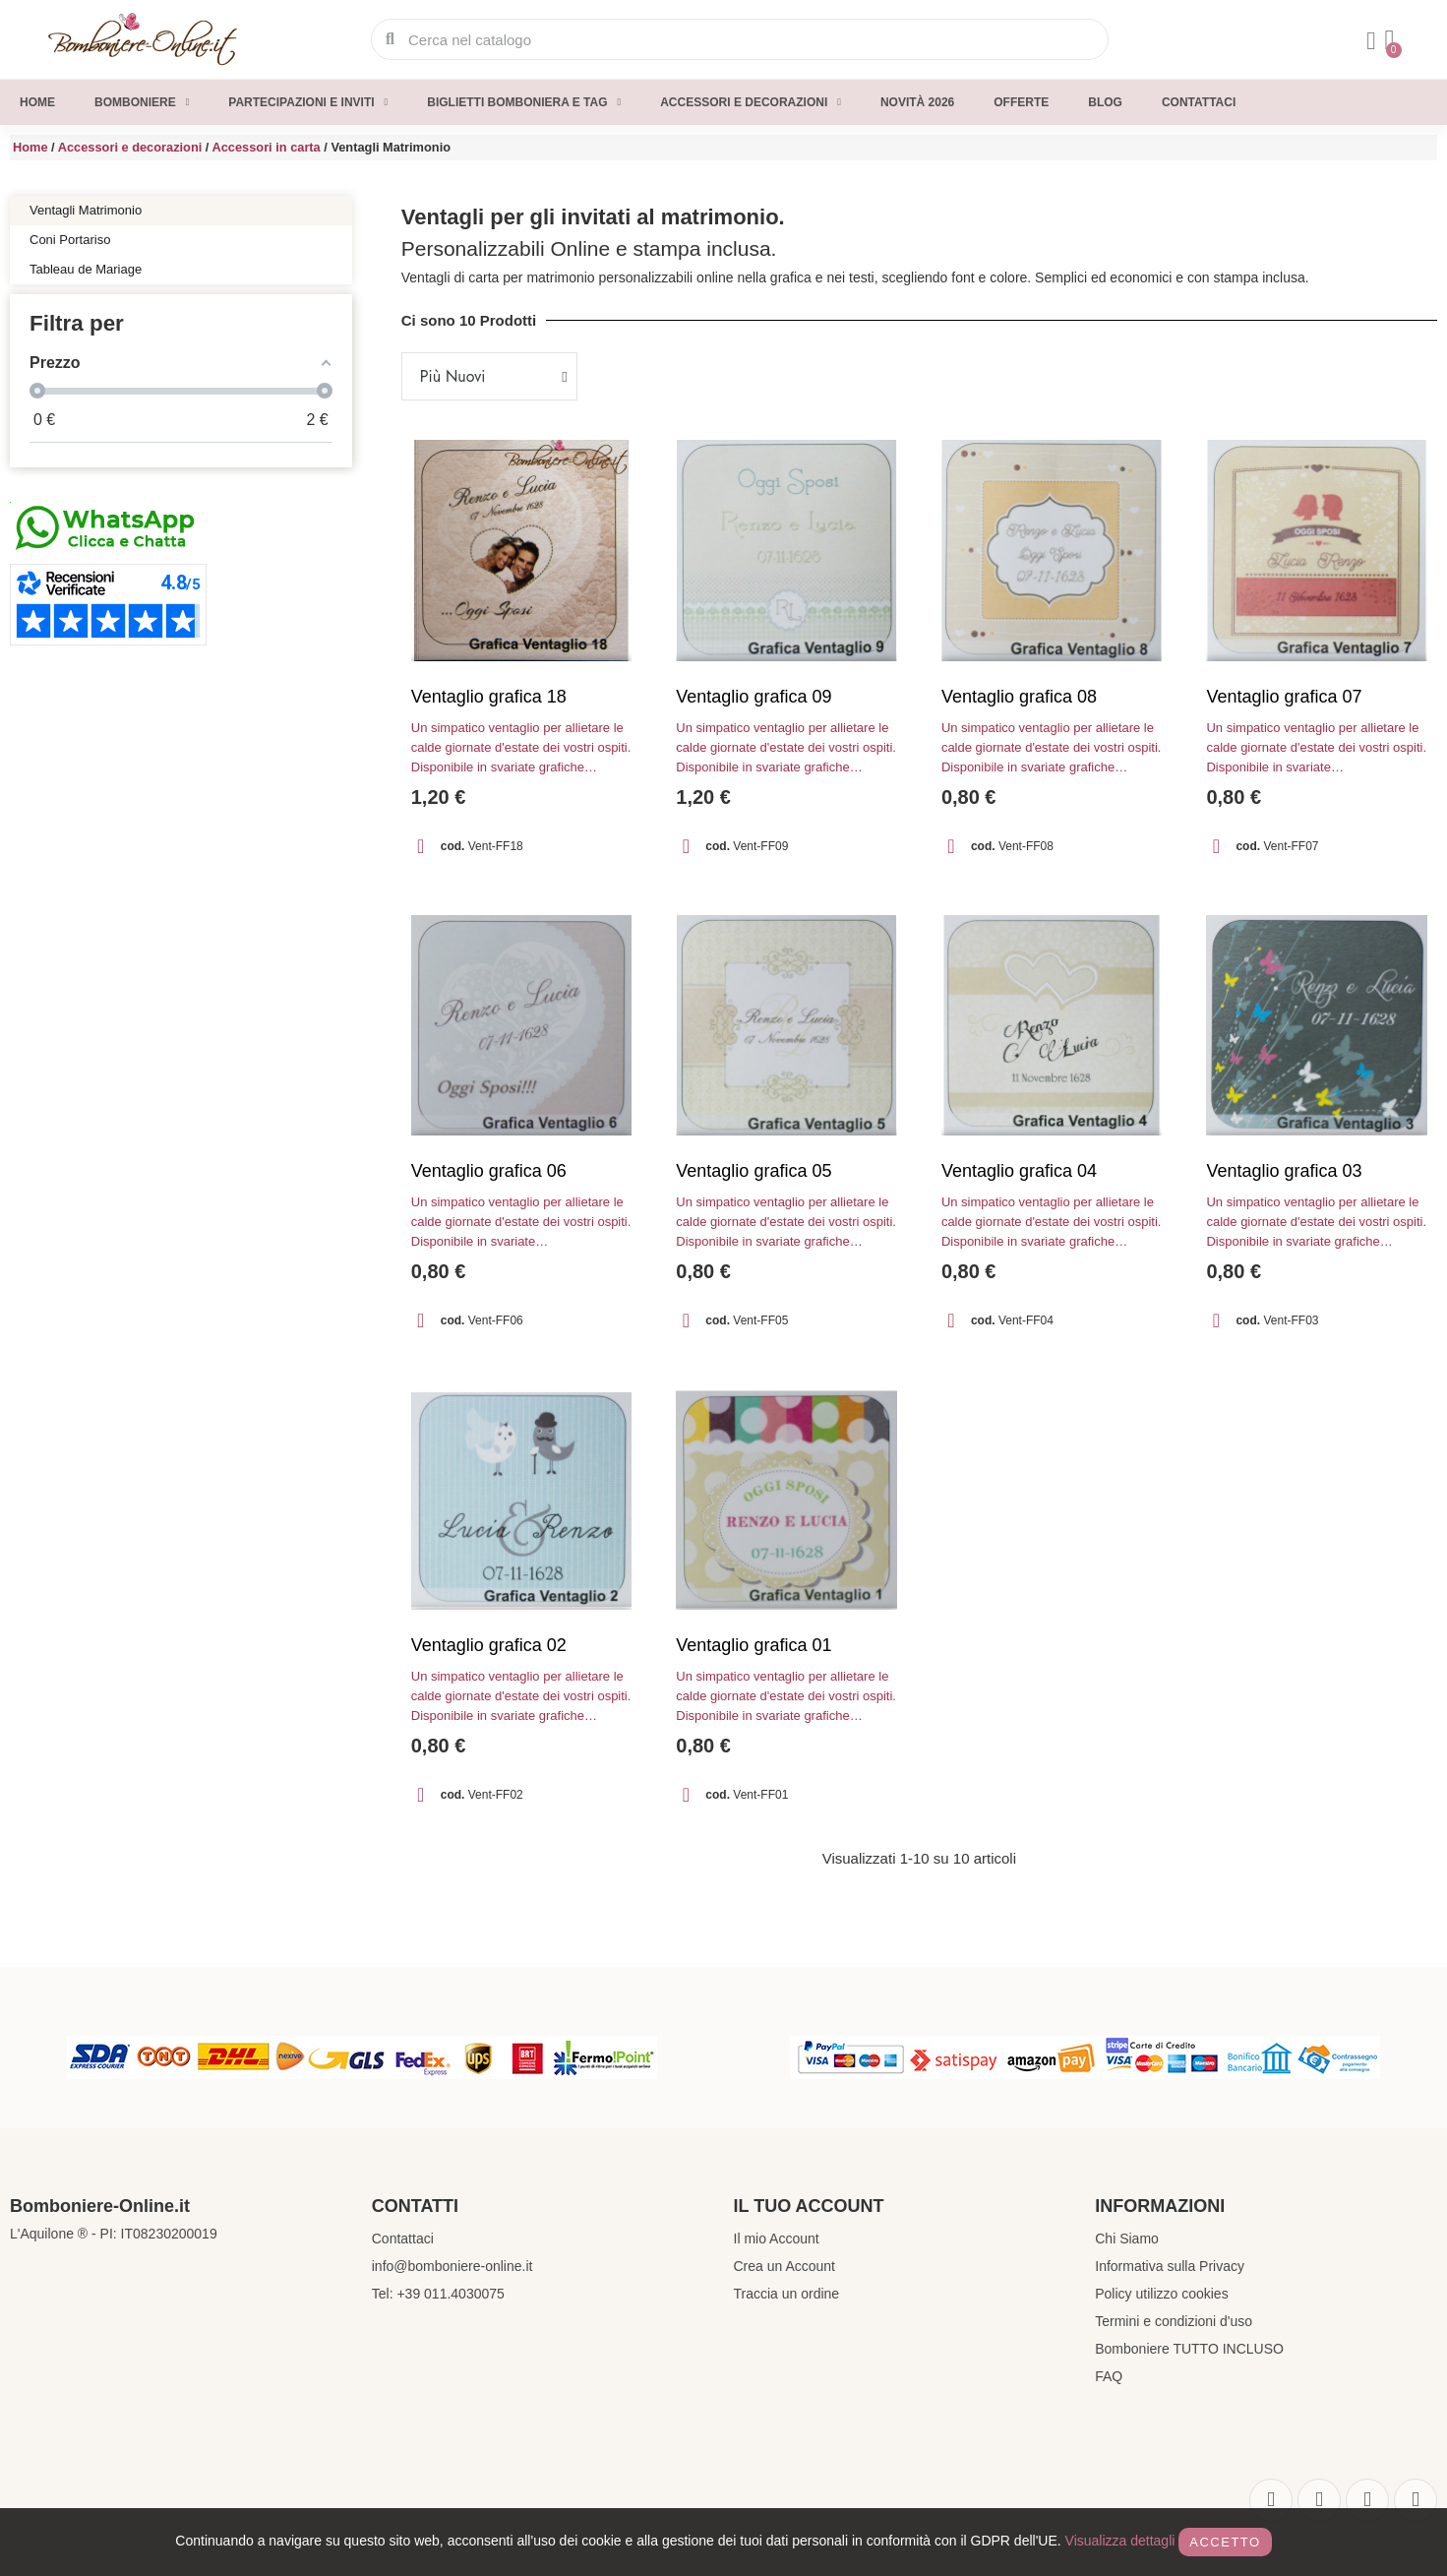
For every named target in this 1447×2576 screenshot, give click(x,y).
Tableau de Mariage (86, 269)
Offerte (1021, 102)
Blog (1105, 102)
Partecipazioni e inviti (308, 102)
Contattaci (1199, 102)
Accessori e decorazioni (750, 102)
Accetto (1224, 2542)
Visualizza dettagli (1120, 2540)
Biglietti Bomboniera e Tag (524, 102)
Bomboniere (141, 102)
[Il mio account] (1366, 41)
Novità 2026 (917, 102)
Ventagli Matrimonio (86, 210)
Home (37, 102)
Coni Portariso (70, 239)
